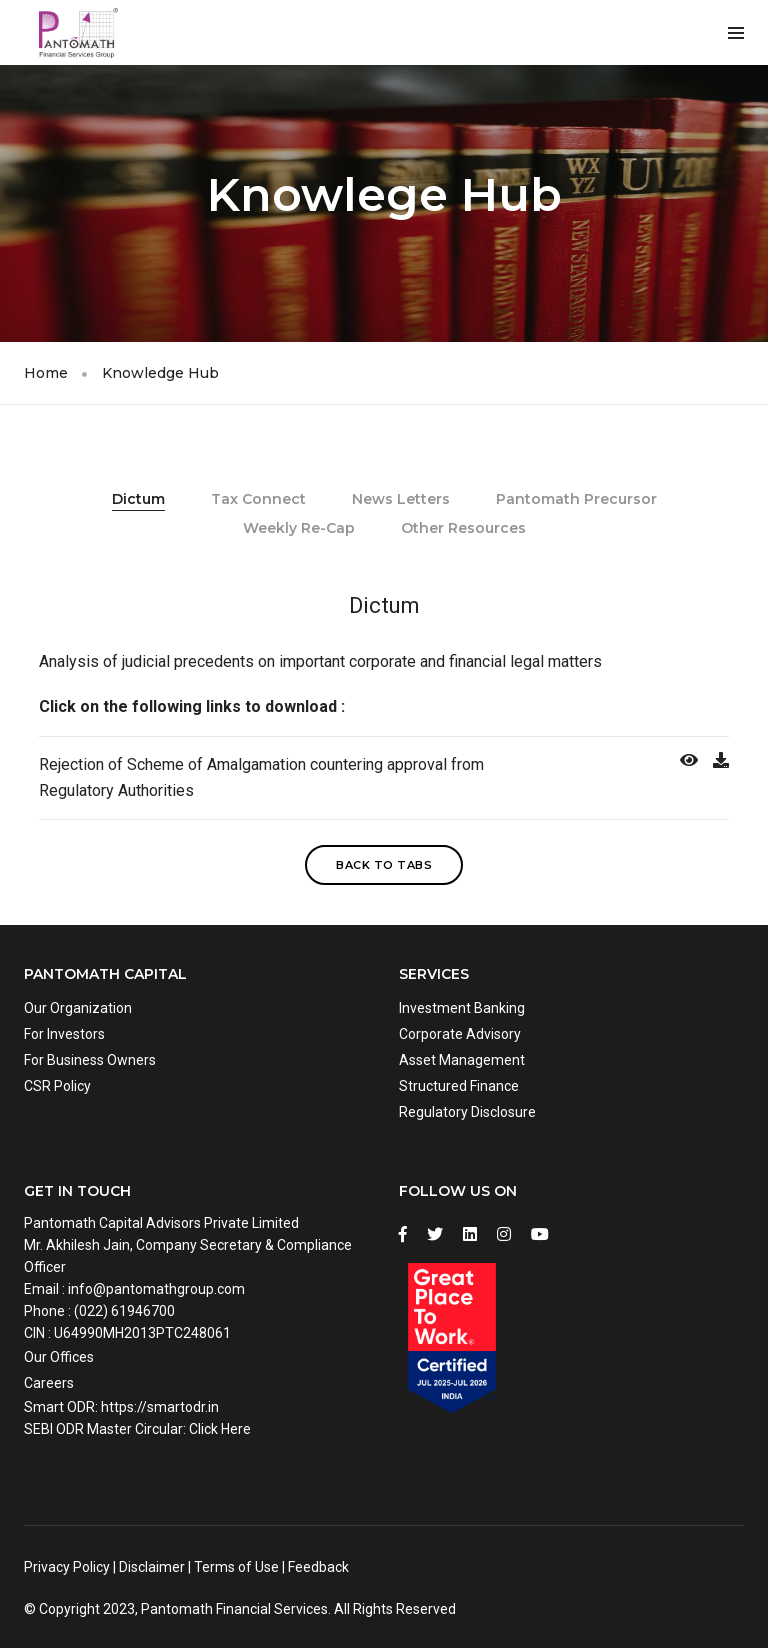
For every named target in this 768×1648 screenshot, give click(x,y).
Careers (49, 1383)
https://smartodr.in (160, 1407)
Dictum (138, 499)
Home (46, 373)
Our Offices (59, 1357)
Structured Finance (459, 1086)
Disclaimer (152, 1567)
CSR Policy (57, 1086)
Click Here (220, 1429)
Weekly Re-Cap (299, 528)
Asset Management (462, 1060)
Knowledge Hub (160, 373)
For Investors (64, 1034)
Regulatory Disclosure (467, 1112)
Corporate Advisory (460, 1034)
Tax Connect (258, 499)
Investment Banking (462, 1008)
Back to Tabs (384, 865)
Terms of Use (236, 1567)
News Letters (401, 499)
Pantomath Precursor (576, 499)
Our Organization (78, 1008)
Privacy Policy (67, 1567)
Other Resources (463, 528)
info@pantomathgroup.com (156, 1289)
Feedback (318, 1567)
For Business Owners (90, 1060)
